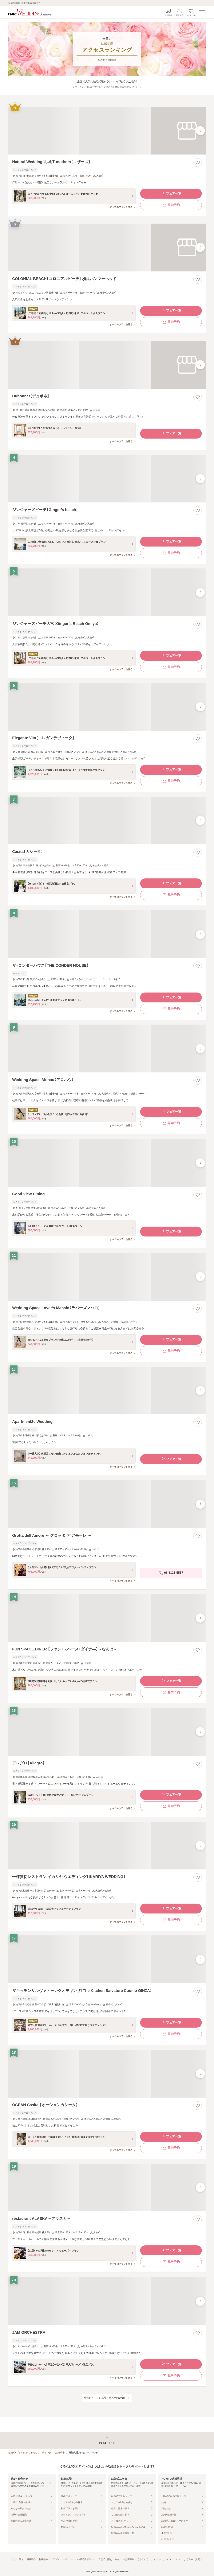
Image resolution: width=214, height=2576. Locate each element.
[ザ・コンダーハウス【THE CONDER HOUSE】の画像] (107, 934)
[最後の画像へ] (200, 130)
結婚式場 (60, 2452)
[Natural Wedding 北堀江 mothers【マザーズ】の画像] (107, 131)
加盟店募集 (128, 2559)
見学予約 (171, 205)
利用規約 (31, 2559)
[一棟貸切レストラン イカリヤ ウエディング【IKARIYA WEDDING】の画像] (107, 1846)
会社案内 (18, 2559)
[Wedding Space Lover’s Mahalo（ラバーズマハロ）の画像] (107, 1277)
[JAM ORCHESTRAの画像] (107, 2301)
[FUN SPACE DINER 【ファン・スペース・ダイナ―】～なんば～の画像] (107, 1618)
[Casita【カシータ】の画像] (107, 820)
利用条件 (43, 2559)
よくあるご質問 (192, 2559)
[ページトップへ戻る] (107, 2440)
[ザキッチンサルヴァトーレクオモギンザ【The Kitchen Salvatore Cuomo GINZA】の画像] (107, 1959)
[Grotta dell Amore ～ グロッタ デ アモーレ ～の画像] (107, 1504)
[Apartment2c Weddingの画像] (107, 1390)
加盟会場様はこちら (109, 2559)
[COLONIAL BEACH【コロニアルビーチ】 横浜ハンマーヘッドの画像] (107, 247)
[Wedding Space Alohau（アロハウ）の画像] (107, 1048)
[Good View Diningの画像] (107, 1163)
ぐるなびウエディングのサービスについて (159, 2559)
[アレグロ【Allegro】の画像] (107, 1732)
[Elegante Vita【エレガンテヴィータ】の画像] (107, 707)
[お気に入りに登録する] (197, 162)
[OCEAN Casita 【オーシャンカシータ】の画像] (107, 2074)
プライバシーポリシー (62, 2559)
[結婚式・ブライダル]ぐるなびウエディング (29, 2452)
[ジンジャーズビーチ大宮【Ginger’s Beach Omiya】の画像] (107, 592)
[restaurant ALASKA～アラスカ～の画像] (107, 2187)
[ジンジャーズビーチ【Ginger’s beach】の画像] (107, 479)
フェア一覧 (171, 193)
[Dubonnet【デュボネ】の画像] (107, 365)
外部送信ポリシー (86, 2559)
